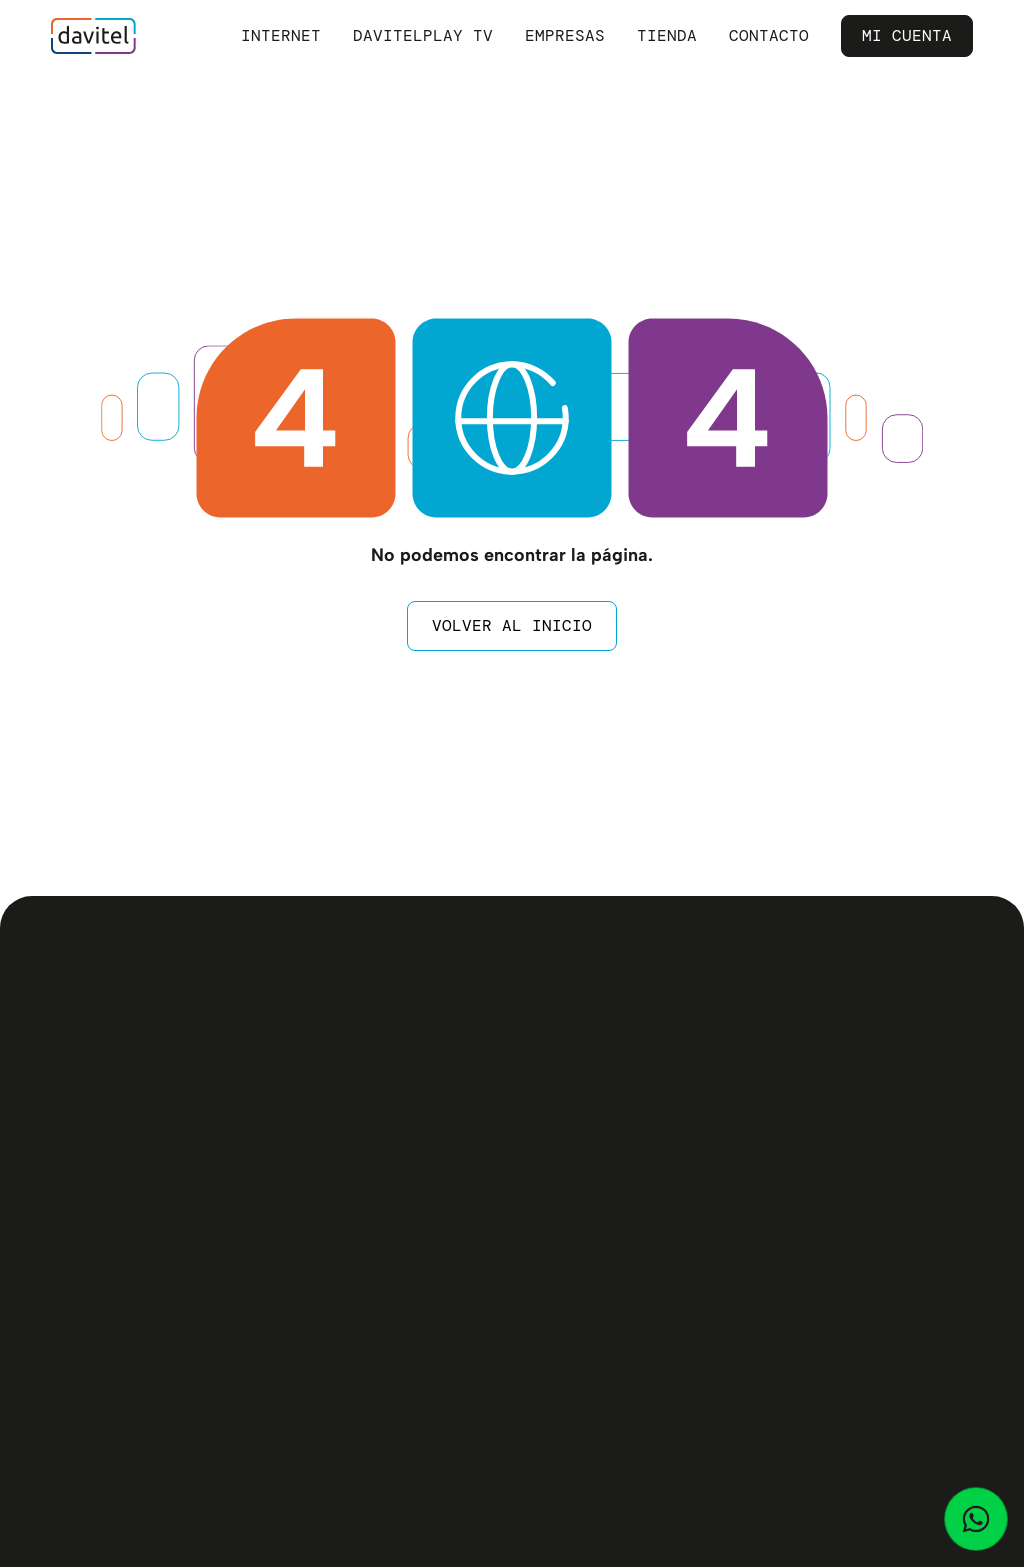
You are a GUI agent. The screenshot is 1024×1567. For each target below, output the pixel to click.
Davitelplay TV (423, 35)
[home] (93, 36)
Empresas (565, 35)
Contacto (769, 35)
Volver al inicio (512, 625)
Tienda (667, 35)
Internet (281, 35)
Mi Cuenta (907, 35)
